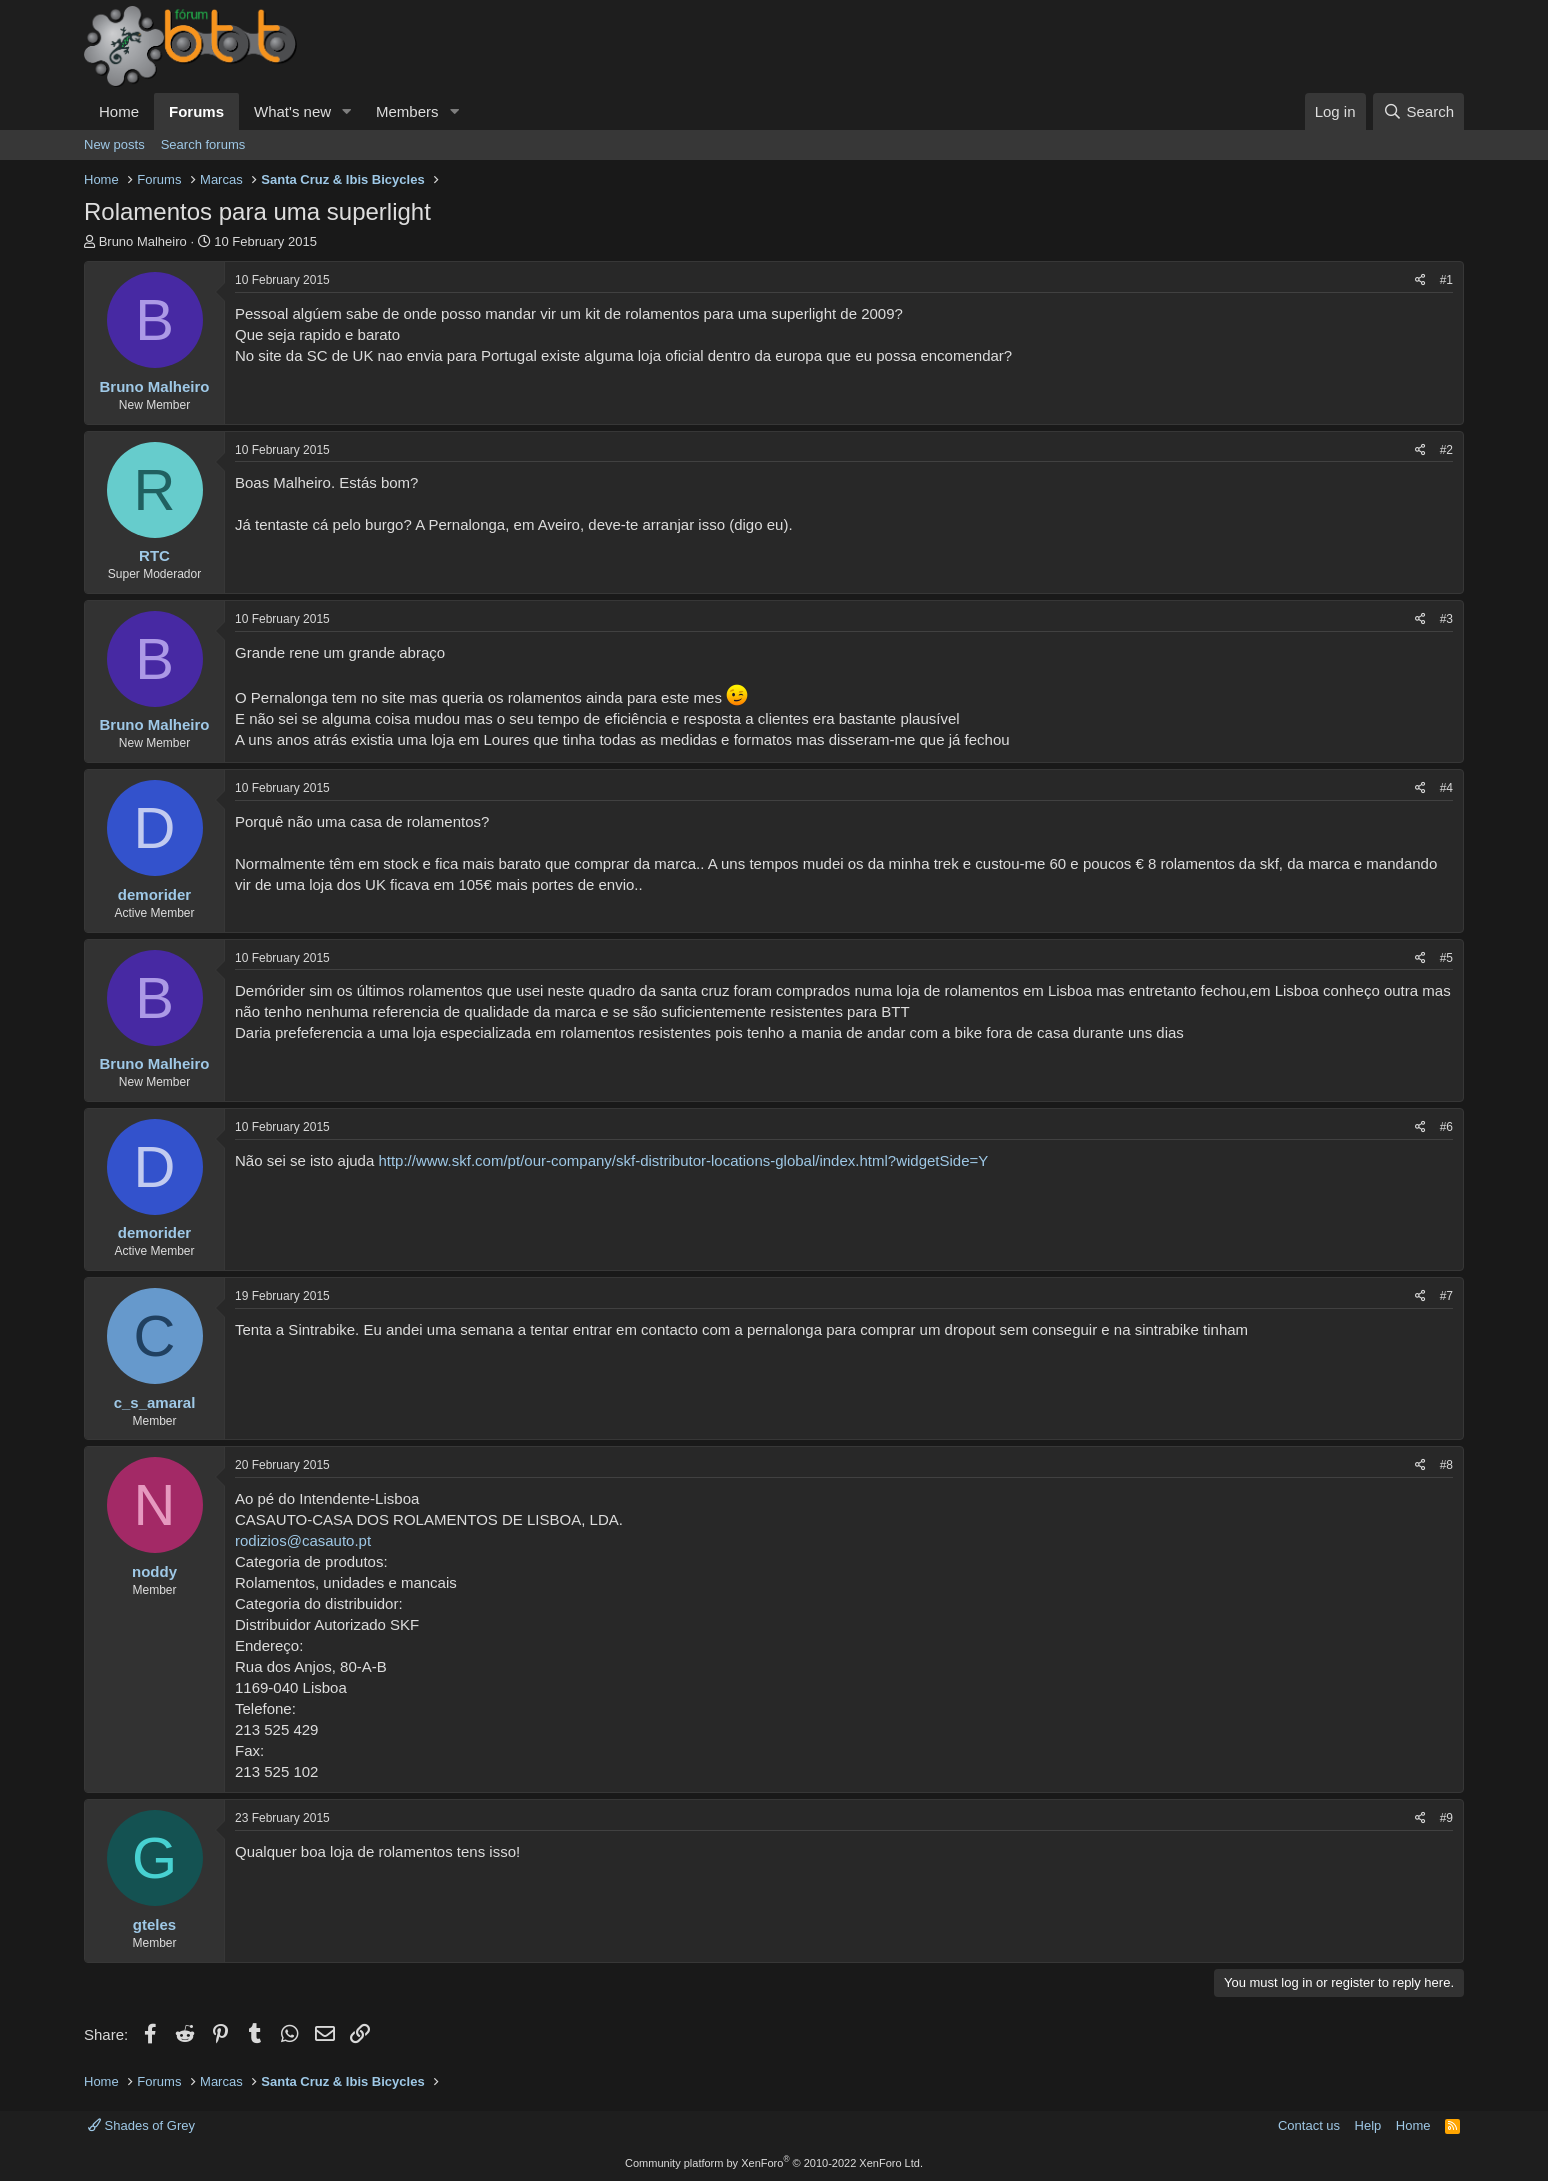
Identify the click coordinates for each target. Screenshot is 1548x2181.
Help (1368, 2125)
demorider (154, 894)
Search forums (203, 144)
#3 (1446, 619)
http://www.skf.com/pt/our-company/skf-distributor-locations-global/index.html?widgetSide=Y (683, 1160)
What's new (292, 111)
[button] (347, 111)
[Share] (1420, 280)
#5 (1446, 958)
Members (407, 111)
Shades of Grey (141, 2125)
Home (119, 111)
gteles (154, 1924)
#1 (1446, 280)
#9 (1446, 1818)
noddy (154, 1571)
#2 (1446, 450)
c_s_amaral (155, 1402)
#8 (1446, 1465)
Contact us (1309, 2125)
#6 (1446, 1127)
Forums (196, 111)
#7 (1446, 1296)
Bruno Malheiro (143, 241)
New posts (114, 144)
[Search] (1418, 111)
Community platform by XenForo (774, 2163)
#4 (1446, 788)
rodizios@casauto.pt (303, 1540)
